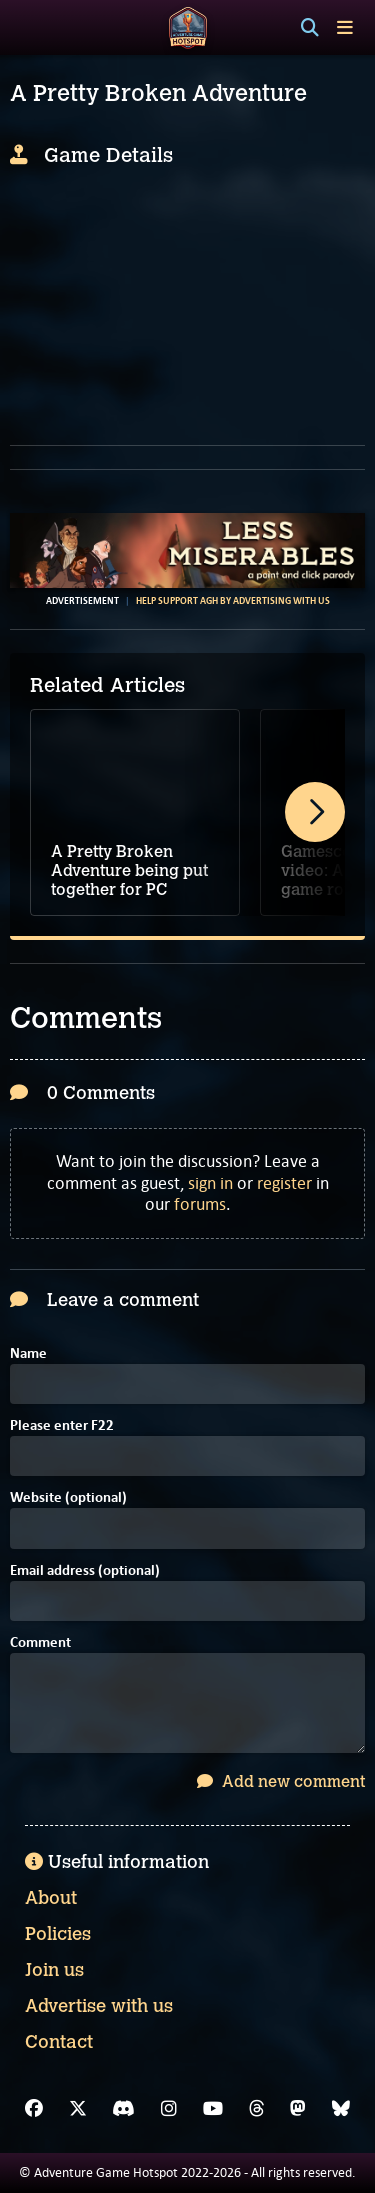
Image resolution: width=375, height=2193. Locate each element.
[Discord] (123, 2109)
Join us (54, 1970)
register (284, 1183)
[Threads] (257, 2109)
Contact (59, 2042)
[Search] (310, 28)
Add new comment (281, 1781)
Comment (40, 1643)
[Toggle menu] (345, 27)
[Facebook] (34, 2109)
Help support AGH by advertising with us (233, 601)
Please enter (62, 1426)
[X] (78, 2109)
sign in (210, 1183)
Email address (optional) (85, 1571)
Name (28, 1354)
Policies (58, 1934)
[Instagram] (169, 2109)
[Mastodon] (298, 2109)
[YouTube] (213, 2109)
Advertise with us (99, 2006)
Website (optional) (68, 1498)
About (51, 1898)
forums (200, 1204)
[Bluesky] (341, 2109)
